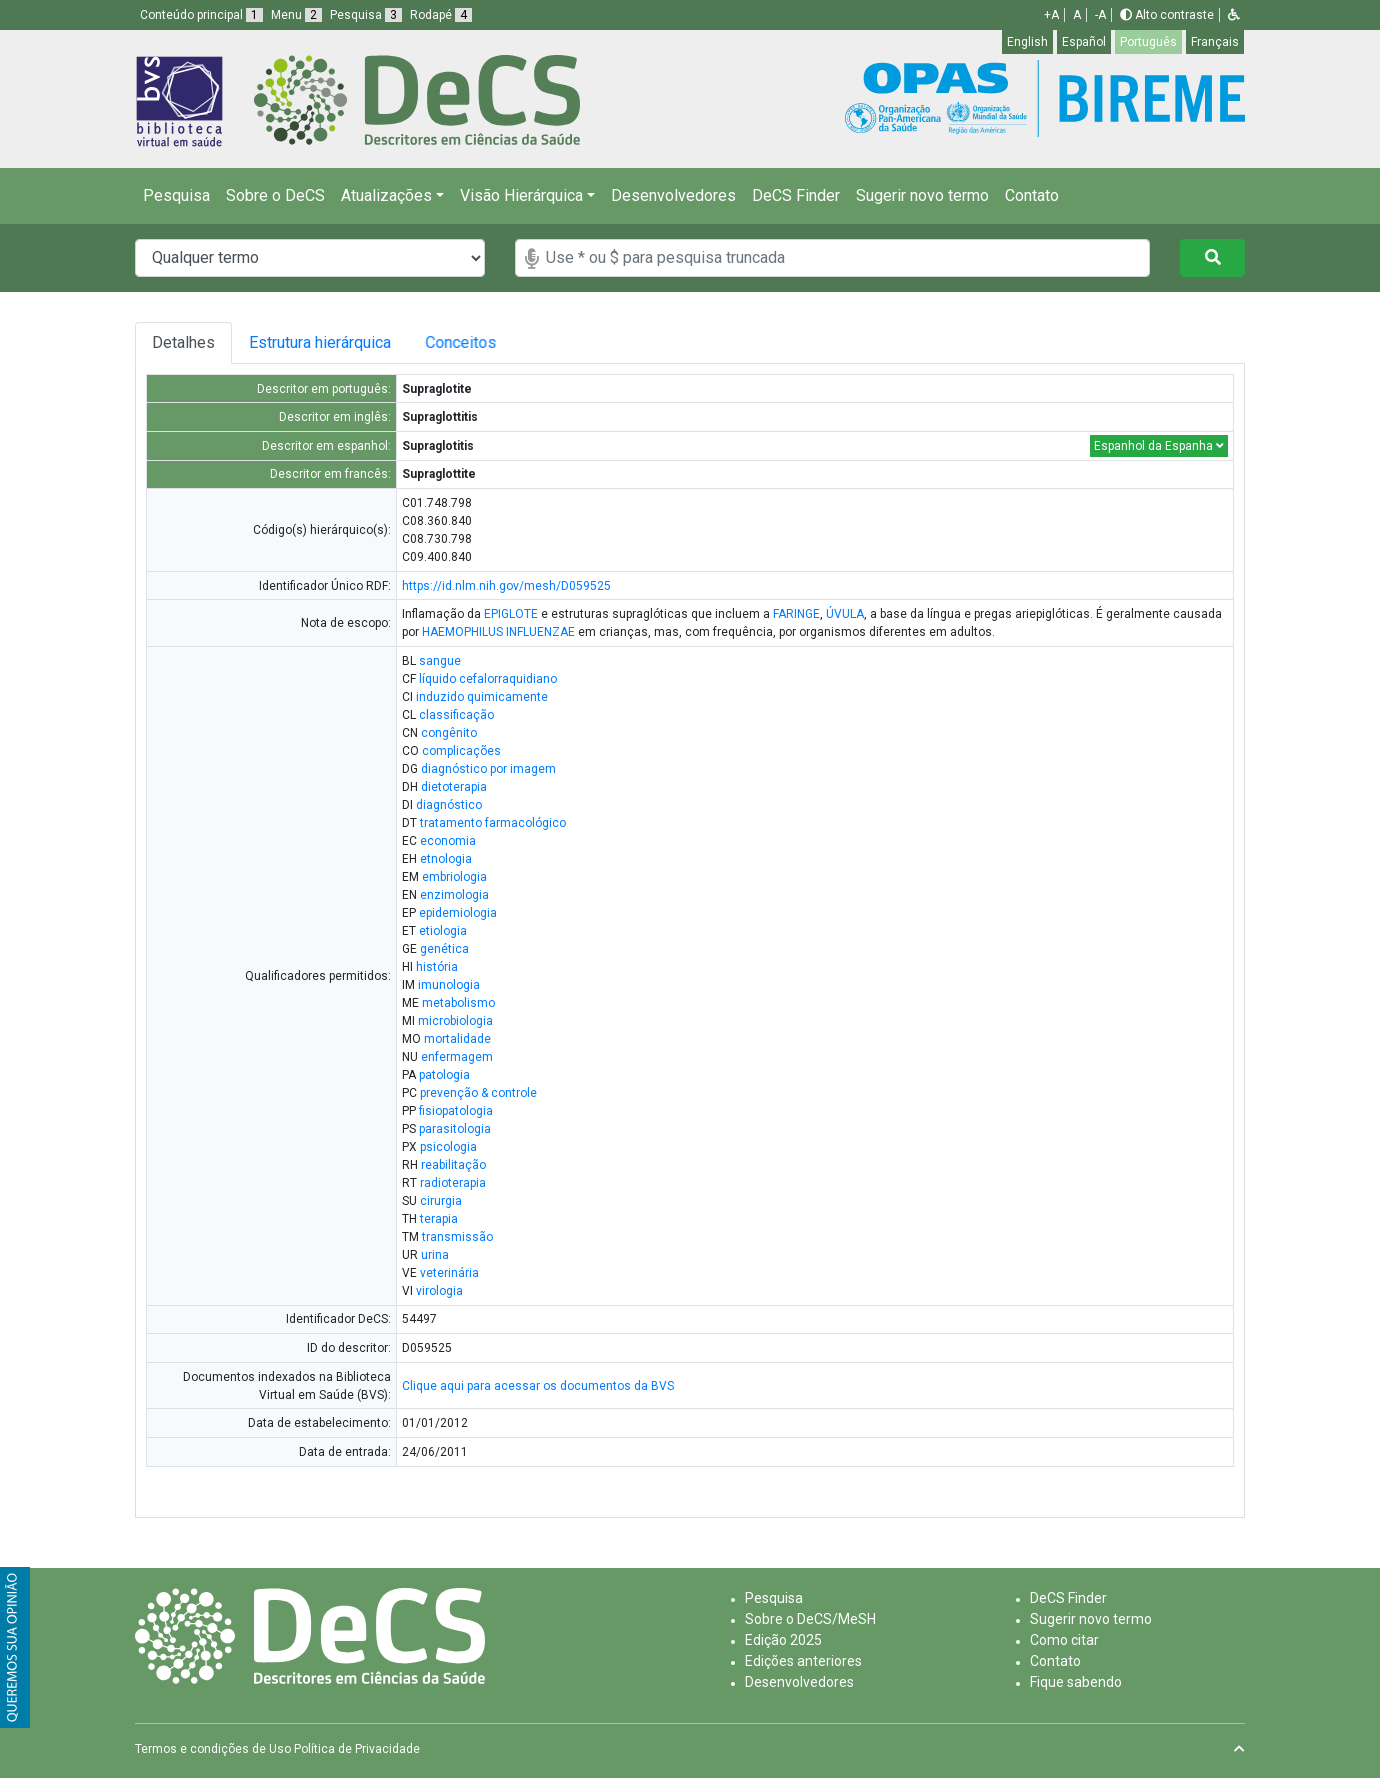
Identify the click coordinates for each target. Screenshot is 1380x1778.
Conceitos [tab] (476, 342)
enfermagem (457, 1057)
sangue (440, 661)
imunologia (449, 985)
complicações (461, 751)
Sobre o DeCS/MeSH (810, 1619)
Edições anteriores (803, 1661)
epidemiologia (458, 913)
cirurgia (441, 1201)
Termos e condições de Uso (213, 1749)
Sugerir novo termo (922, 195)
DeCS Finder (796, 195)
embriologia (454, 877)
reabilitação (453, 1165)
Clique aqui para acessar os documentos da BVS (538, 1386)
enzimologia (454, 895)
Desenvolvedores (673, 195)
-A (1100, 15)
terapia (439, 1219)
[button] (1234, 15)
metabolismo (458, 1003)
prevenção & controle (478, 1093)
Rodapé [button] (441, 15)
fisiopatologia (456, 1111)
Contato (1032, 195)
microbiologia (455, 1021)
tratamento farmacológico (493, 823)
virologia (439, 1291)
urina (435, 1255)
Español (1084, 42)
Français (1215, 42)
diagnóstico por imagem (488, 769)
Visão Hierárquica (521, 195)
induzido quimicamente (482, 697)
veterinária (449, 1273)
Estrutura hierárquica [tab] (323, 342)
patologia (444, 1075)
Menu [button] (296, 15)
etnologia (446, 859)
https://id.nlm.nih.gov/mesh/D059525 (506, 586)
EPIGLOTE (511, 614)
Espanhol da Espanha (1159, 446)
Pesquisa (176, 195)
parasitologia (455, 1129)
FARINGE (796, 614)
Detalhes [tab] (183, 342)
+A (1051, 15)
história (437, 967)
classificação (456, 715)
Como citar (1064, 1640)
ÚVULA (845, 614)
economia (448, 841)
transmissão (457, 1237)
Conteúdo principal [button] (201, 15)
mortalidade (457, 1039)
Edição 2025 (783, 1640)
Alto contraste (1167, 15)
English (1027, 42)
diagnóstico (449, 805)
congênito (449, 733)
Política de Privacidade (357, 1749)
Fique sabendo (1076, 1682)
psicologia (448, 1147)
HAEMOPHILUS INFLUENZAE (498, 632)
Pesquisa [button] (366, 15)
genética (444, 949)
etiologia (443, 931)
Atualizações (386, 195)
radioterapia (453, 1183)
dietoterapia (454, 787)
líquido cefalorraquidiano (488, 679)
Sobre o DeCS (275, 195)
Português (1148, 42)
